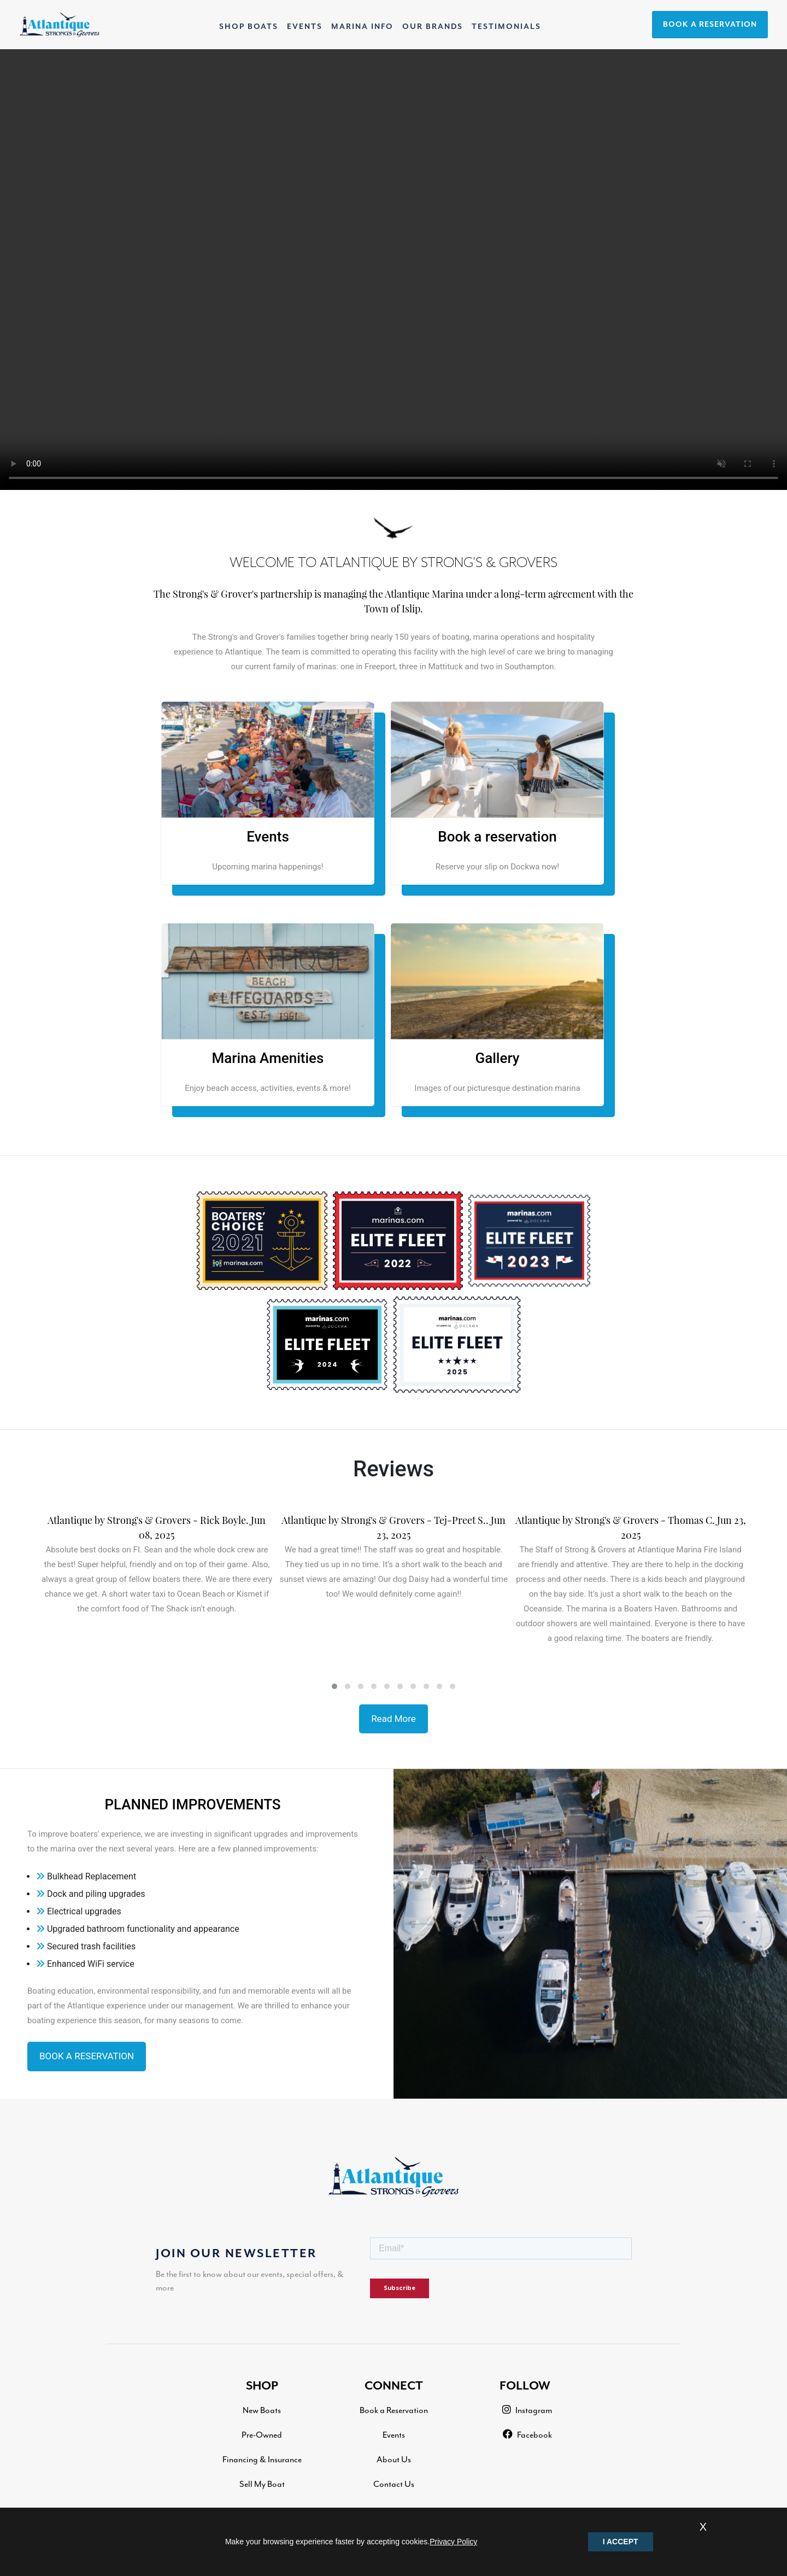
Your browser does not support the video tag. (393, 269)
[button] (334, 1686)
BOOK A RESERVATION (710, 24)
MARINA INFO (362, 26)
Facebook (527, 2434)
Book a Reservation (394, 2410)
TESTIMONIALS (506, 26)
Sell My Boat (262, 2484)
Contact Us (393, 2484)
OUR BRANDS (432, 26)
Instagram (527, 2410)
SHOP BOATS (251, 24)
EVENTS (304, 26)
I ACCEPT (620, 2541)
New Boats (262, 2410)
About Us (394, 2459)
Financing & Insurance (262, 2459)
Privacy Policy (453, 2541)
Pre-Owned (262, 2434)
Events (394, 2434)
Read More (393, 1718)
